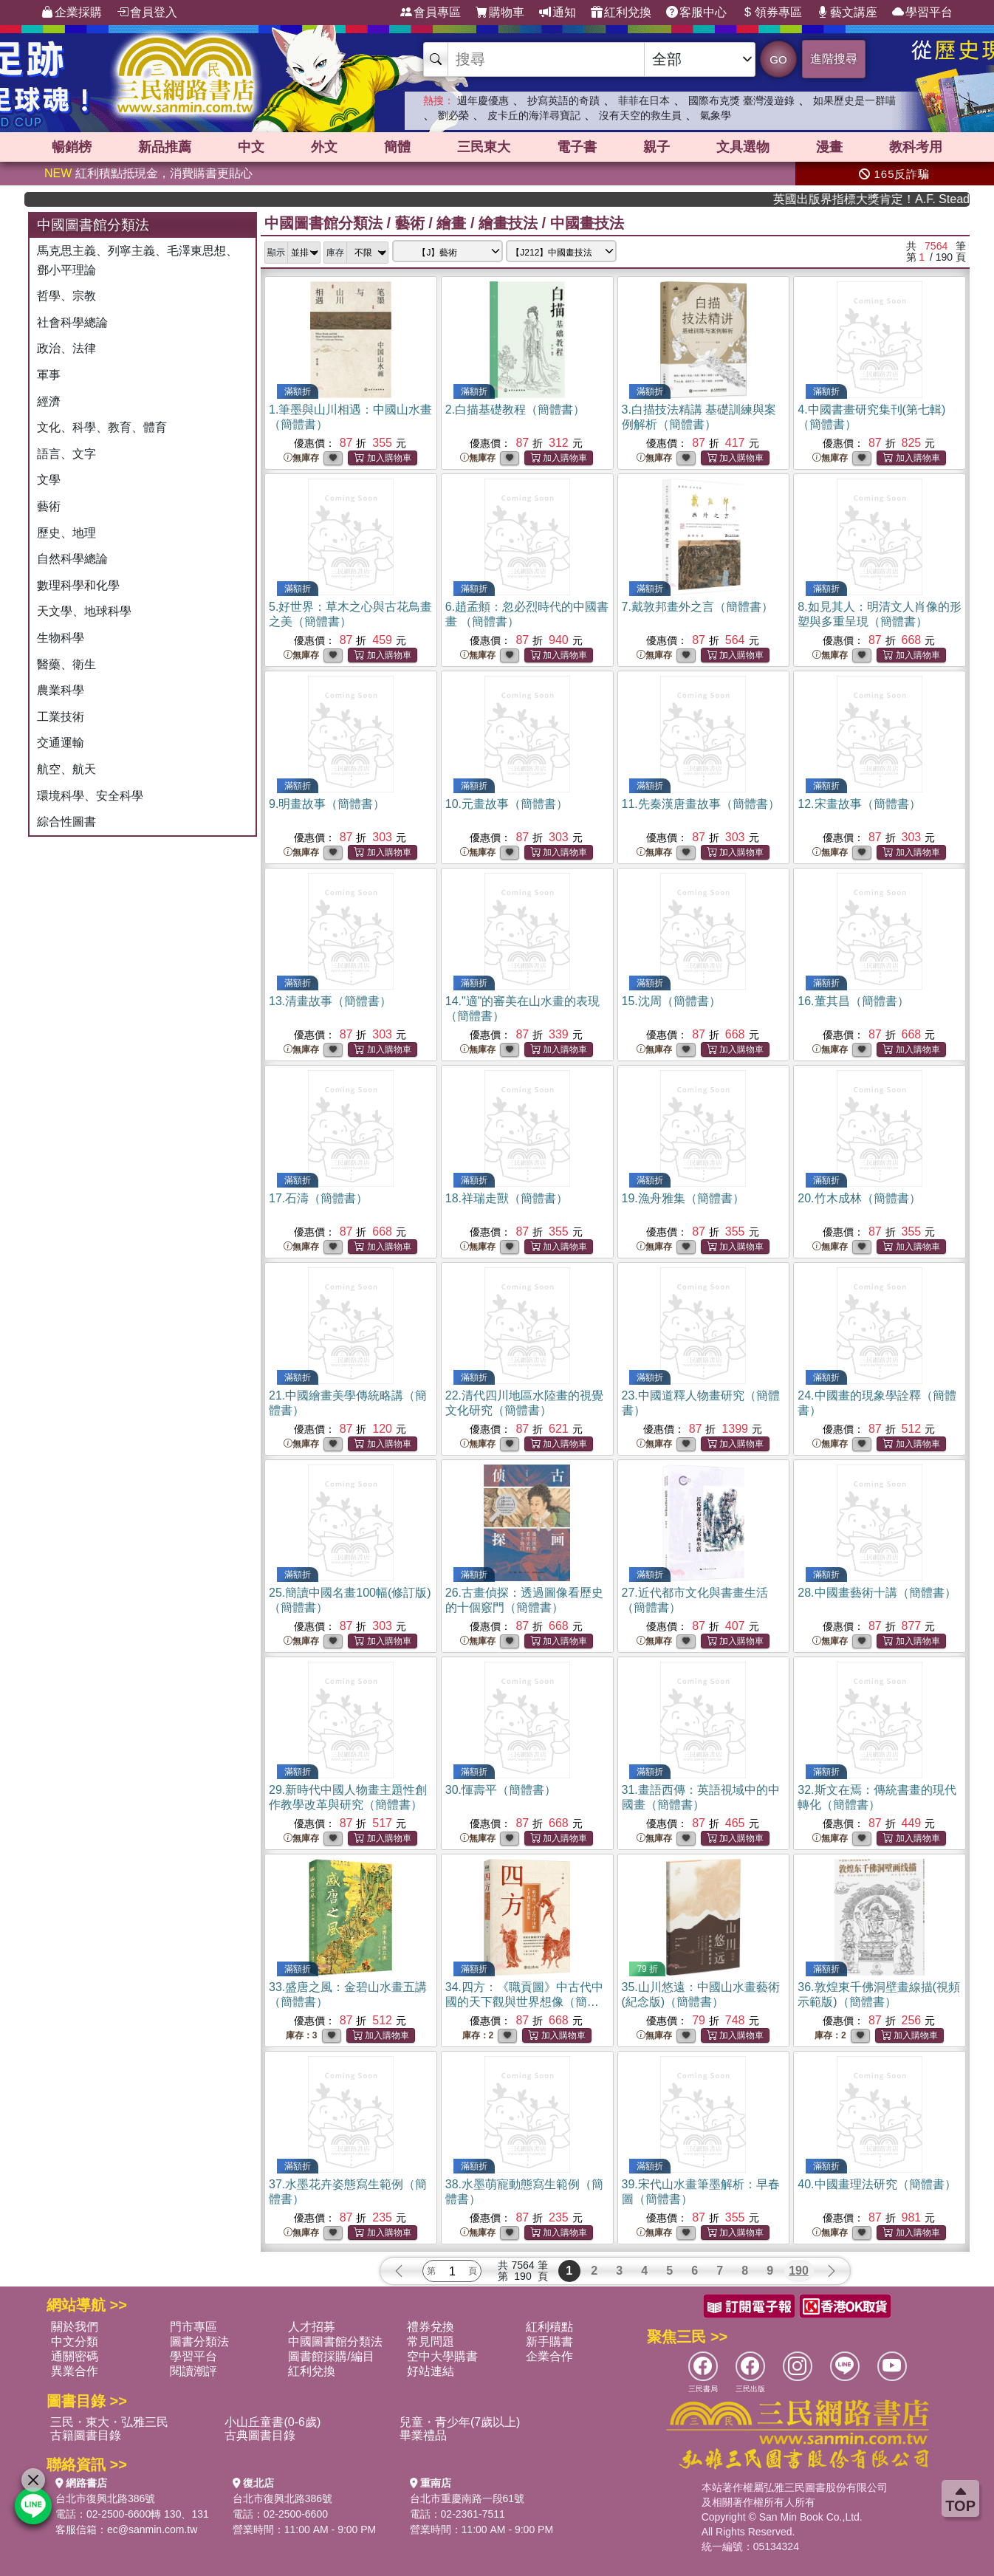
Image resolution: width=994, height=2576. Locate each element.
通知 (557, 12)
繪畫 (451, 223)
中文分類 (74, 2341)
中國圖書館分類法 (323, 223)
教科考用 (915, 147)
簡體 (397, 147)
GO (778, 59)
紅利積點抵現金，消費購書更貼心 (148, 173)
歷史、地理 (66, 533)
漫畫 (829, 147)
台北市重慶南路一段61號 (467, 2498)
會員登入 (147, 12)
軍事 (49, 375)
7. (697, 606)
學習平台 (922, 12)
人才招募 (311, 2326)
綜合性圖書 (66, 821)
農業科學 (60, 690)
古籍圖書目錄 (85, 2435)
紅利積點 (549, 2326)
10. (506, 804)
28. (877, 1592)
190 (799, 2270)
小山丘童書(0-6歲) (272, 2422)
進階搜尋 (833, 58)
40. (877, 2184)
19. (683, 1198)
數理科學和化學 (78, 585)
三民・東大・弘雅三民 (109, 2422)
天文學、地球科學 (84, 611)
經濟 (49, 401)
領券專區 (771, 12)
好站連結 (430, 2371)
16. (853, 1001)
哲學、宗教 (66, 296)
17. (318, 1198)
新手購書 (549, 2341)
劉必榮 (453, 115)
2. (515, 409)
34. (524, 2002)
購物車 (500, 12)
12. (859, 804)
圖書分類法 (199, 2341)
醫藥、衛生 (66, 664)
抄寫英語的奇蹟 (563, 100)
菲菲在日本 (644, 100)
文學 (49, 479)
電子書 (577, 147)
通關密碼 (74, 2356)
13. (330, 1001)
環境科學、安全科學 (90, 795)
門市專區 (193, 2326)
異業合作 (74, 2371)
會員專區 (430, 12)
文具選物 (743, 147)
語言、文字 (66, 454)
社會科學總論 (72, 322)
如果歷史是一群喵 (854, 100)
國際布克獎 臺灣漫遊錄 (741, 100)
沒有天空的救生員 (640, 115)
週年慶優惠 (483, 100)
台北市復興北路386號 (105, 2498)
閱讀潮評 (193, 2371)
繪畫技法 (508, 223)
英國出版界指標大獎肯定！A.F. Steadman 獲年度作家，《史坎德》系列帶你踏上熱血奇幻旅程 (916, 199)
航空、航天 (66, 769)
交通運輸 (60, 742)
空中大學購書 (442, 2356)
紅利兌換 (621, 12)
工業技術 (60, 716)
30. (500, 1790)
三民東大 (483, 147)
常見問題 (430, 2341)
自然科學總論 (72, 558)
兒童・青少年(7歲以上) (460, 2422)
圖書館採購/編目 (331, 2356)
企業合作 (549, 2356)
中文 (251, 147)
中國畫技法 (587, 223)
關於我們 (74, 2326)
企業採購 (71, 12)
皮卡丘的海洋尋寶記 (533, 115)
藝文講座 (847, 12)
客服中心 (696, 12)
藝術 (49, 506)
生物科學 (60, 637)
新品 (164, 147)
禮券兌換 (430, 2326)
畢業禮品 (423, 2435)
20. (859, 1198)
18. (506, 1198)
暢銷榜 (72, 147)
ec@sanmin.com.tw (152, 2529)
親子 (656, 147)
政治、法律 (66, 348)
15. (671, 1001)
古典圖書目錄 (259, 2435)
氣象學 (715, 115)
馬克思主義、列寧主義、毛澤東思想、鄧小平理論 (137, 260)
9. (327, 804)
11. (701, 804)
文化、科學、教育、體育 (102, 427)
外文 (324, 147)
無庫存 (301, 458)
